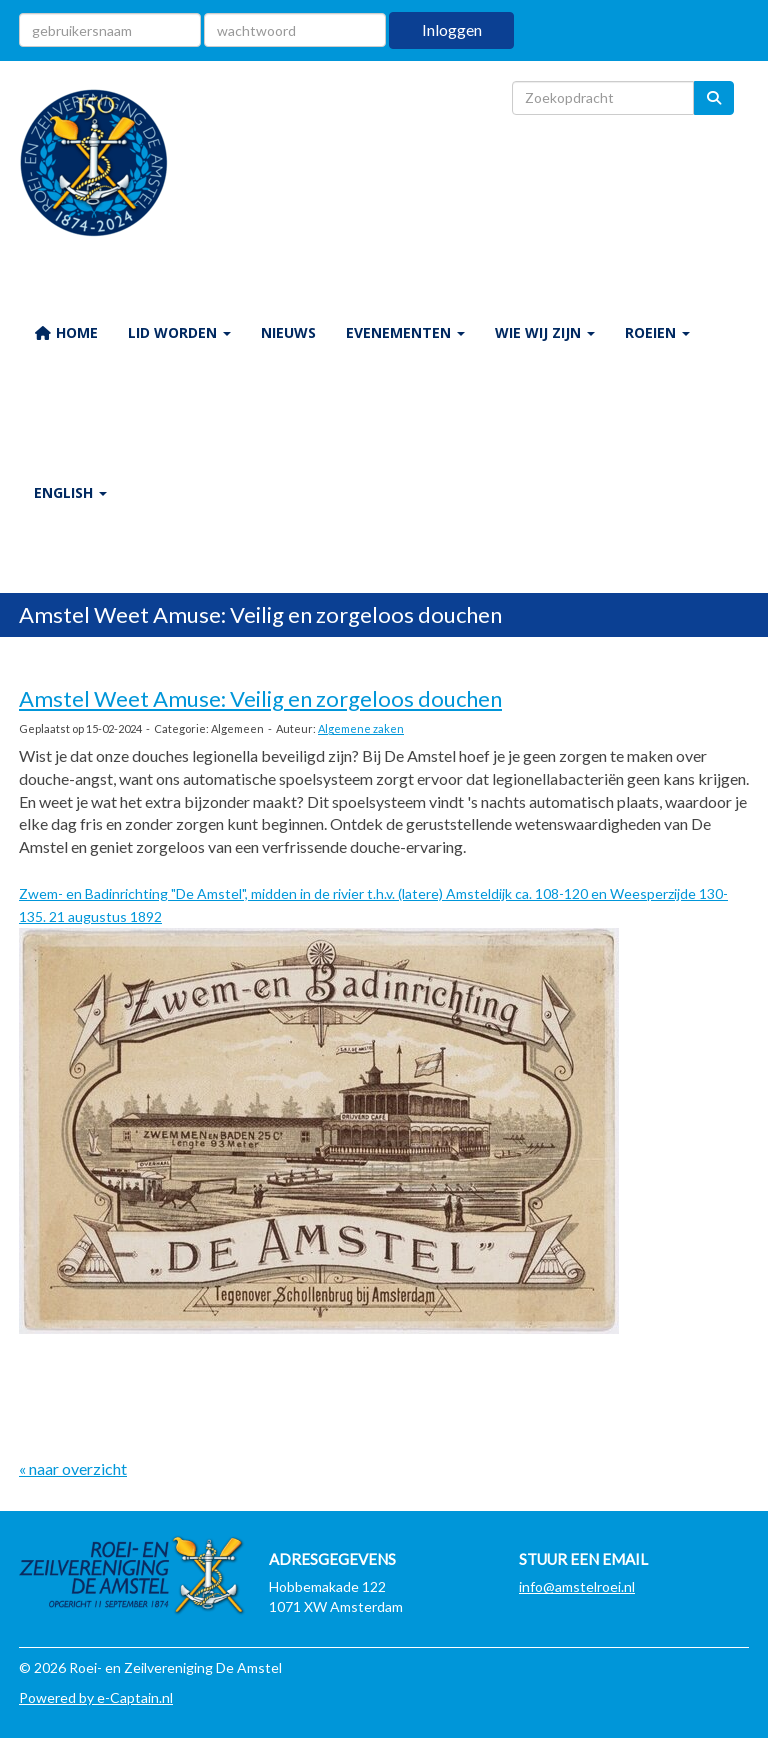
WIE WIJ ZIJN (545, 332)
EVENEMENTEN (405, 332)
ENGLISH (70, 492)
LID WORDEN (179, 332)
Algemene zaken (361, 728)
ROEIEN (657, 332)
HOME (66, 332)
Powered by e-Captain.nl (96, 1697)
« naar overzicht (73, 1468)
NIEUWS (288, 332)
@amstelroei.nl (577, 1586)
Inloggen (452, 29)
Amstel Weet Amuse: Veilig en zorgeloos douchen (260, 698)
